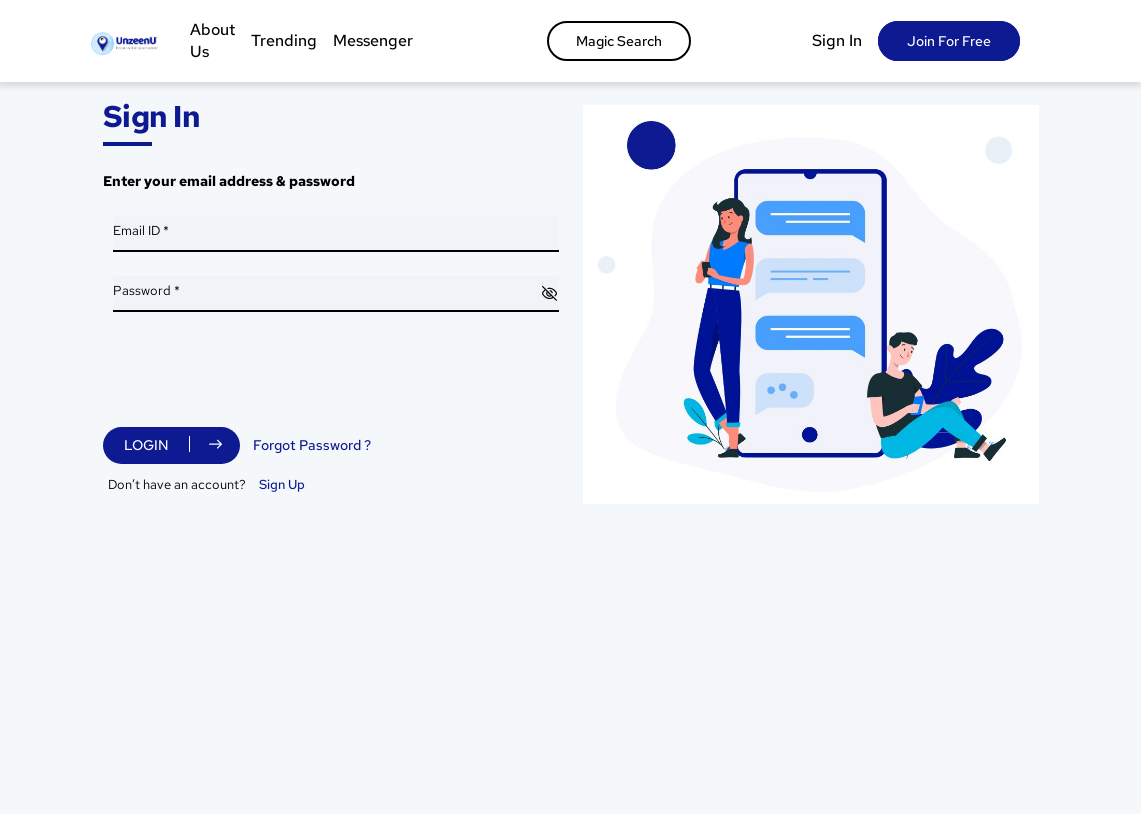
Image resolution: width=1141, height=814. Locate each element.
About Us (212, 40)
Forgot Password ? (312, 445)
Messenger (373, 40)
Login (146, 445)
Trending (284, 40)
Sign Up (282, 484)
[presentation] (265, 375)
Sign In (837, 40)
